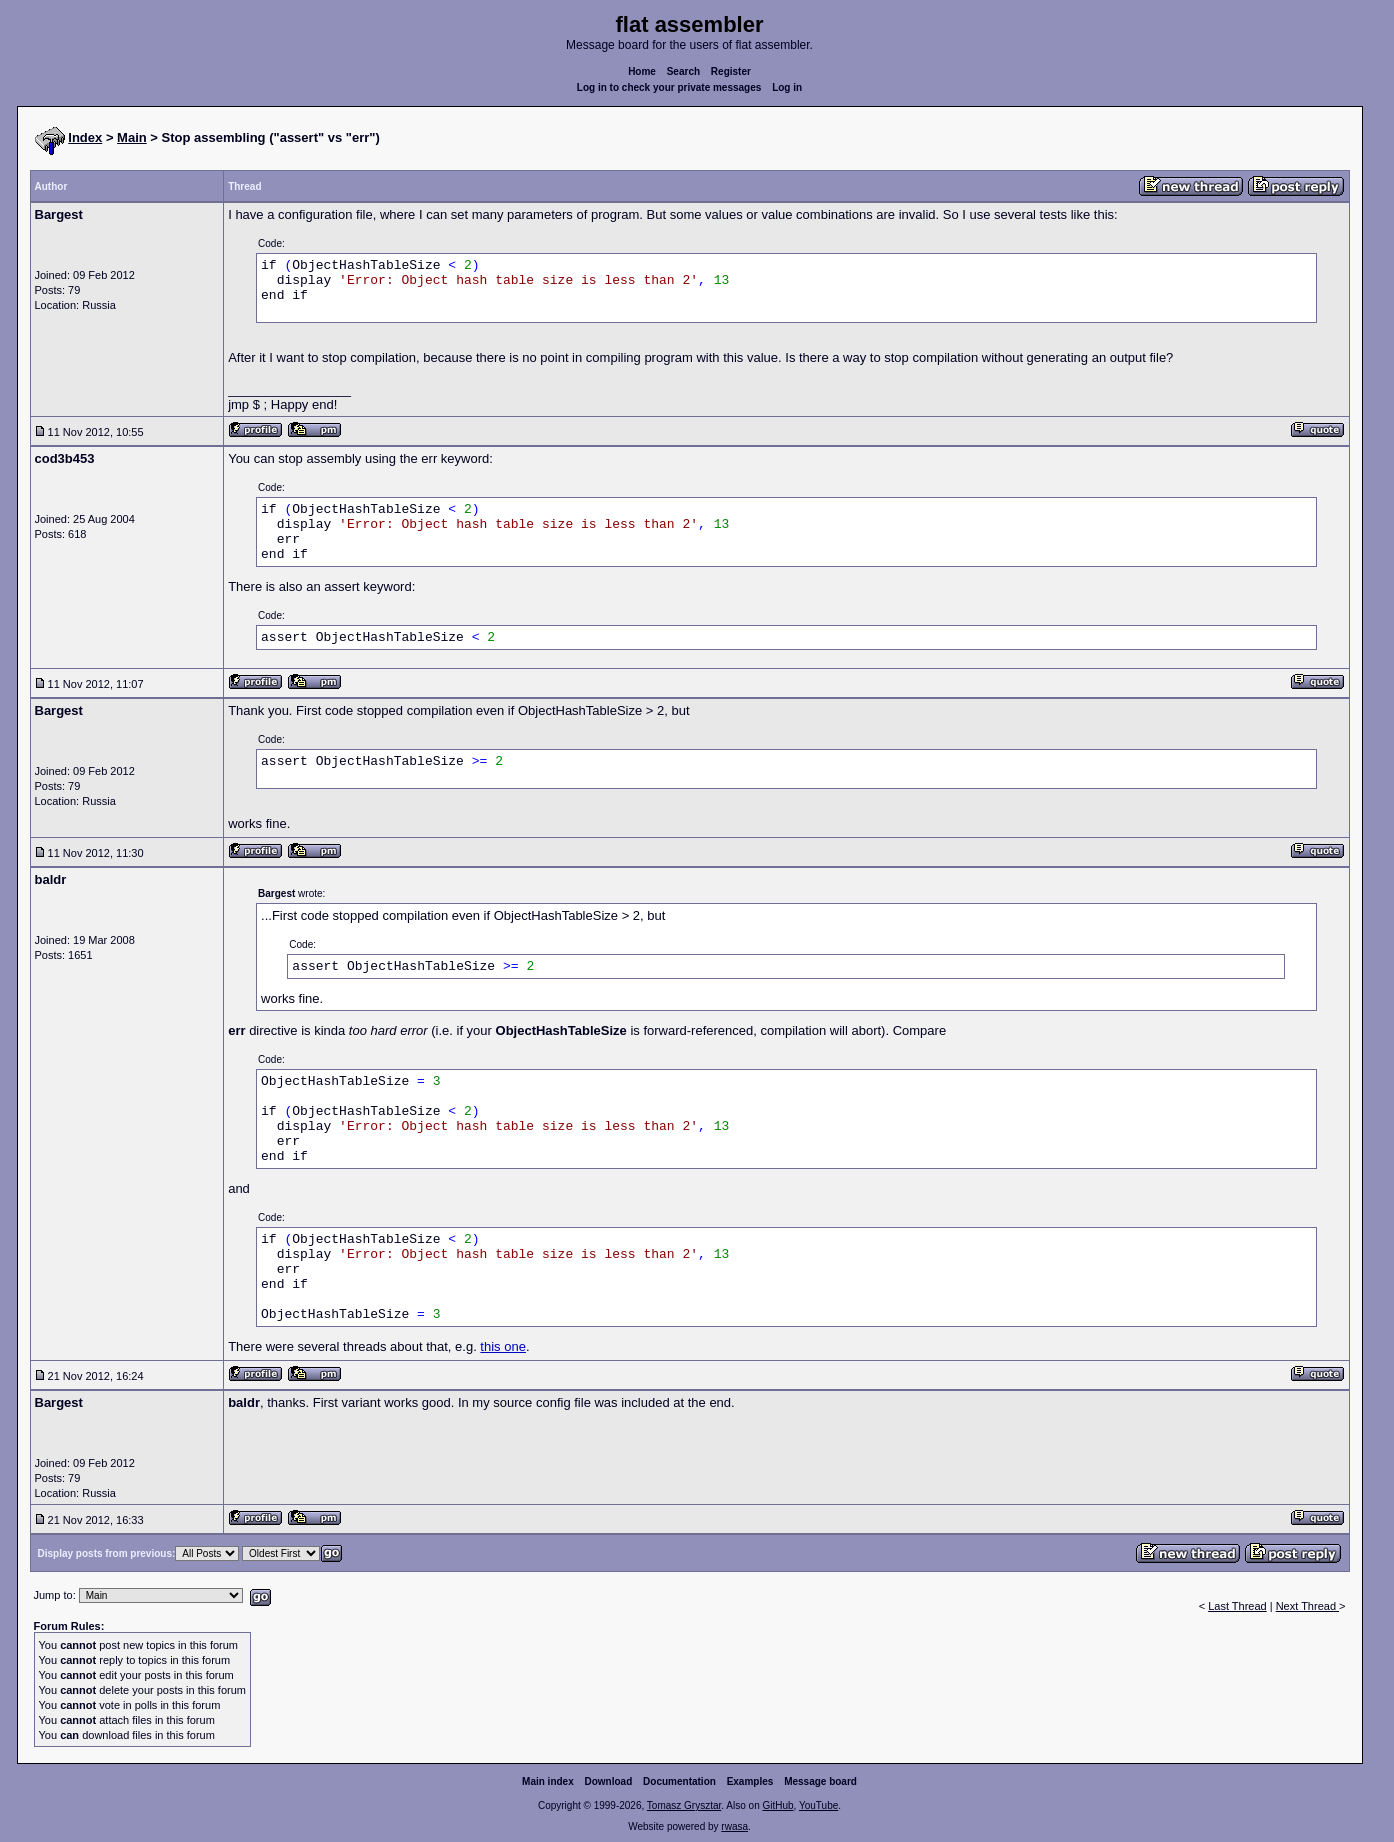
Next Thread (1307, 1606)
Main (132, 137)
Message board (820, 1781)
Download (609, 1781)
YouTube (818, 1805)
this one (503, 1346)
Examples (750, 1781)
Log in (787, 87)
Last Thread (1237, 1606)
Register (731, 71)
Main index (548, 1781)
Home (642, 71)
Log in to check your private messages (669, 87)
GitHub (777, 1805)
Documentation (679, 1781)
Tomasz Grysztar (684, 1805)
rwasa (734, 1826)
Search (683, 71)
